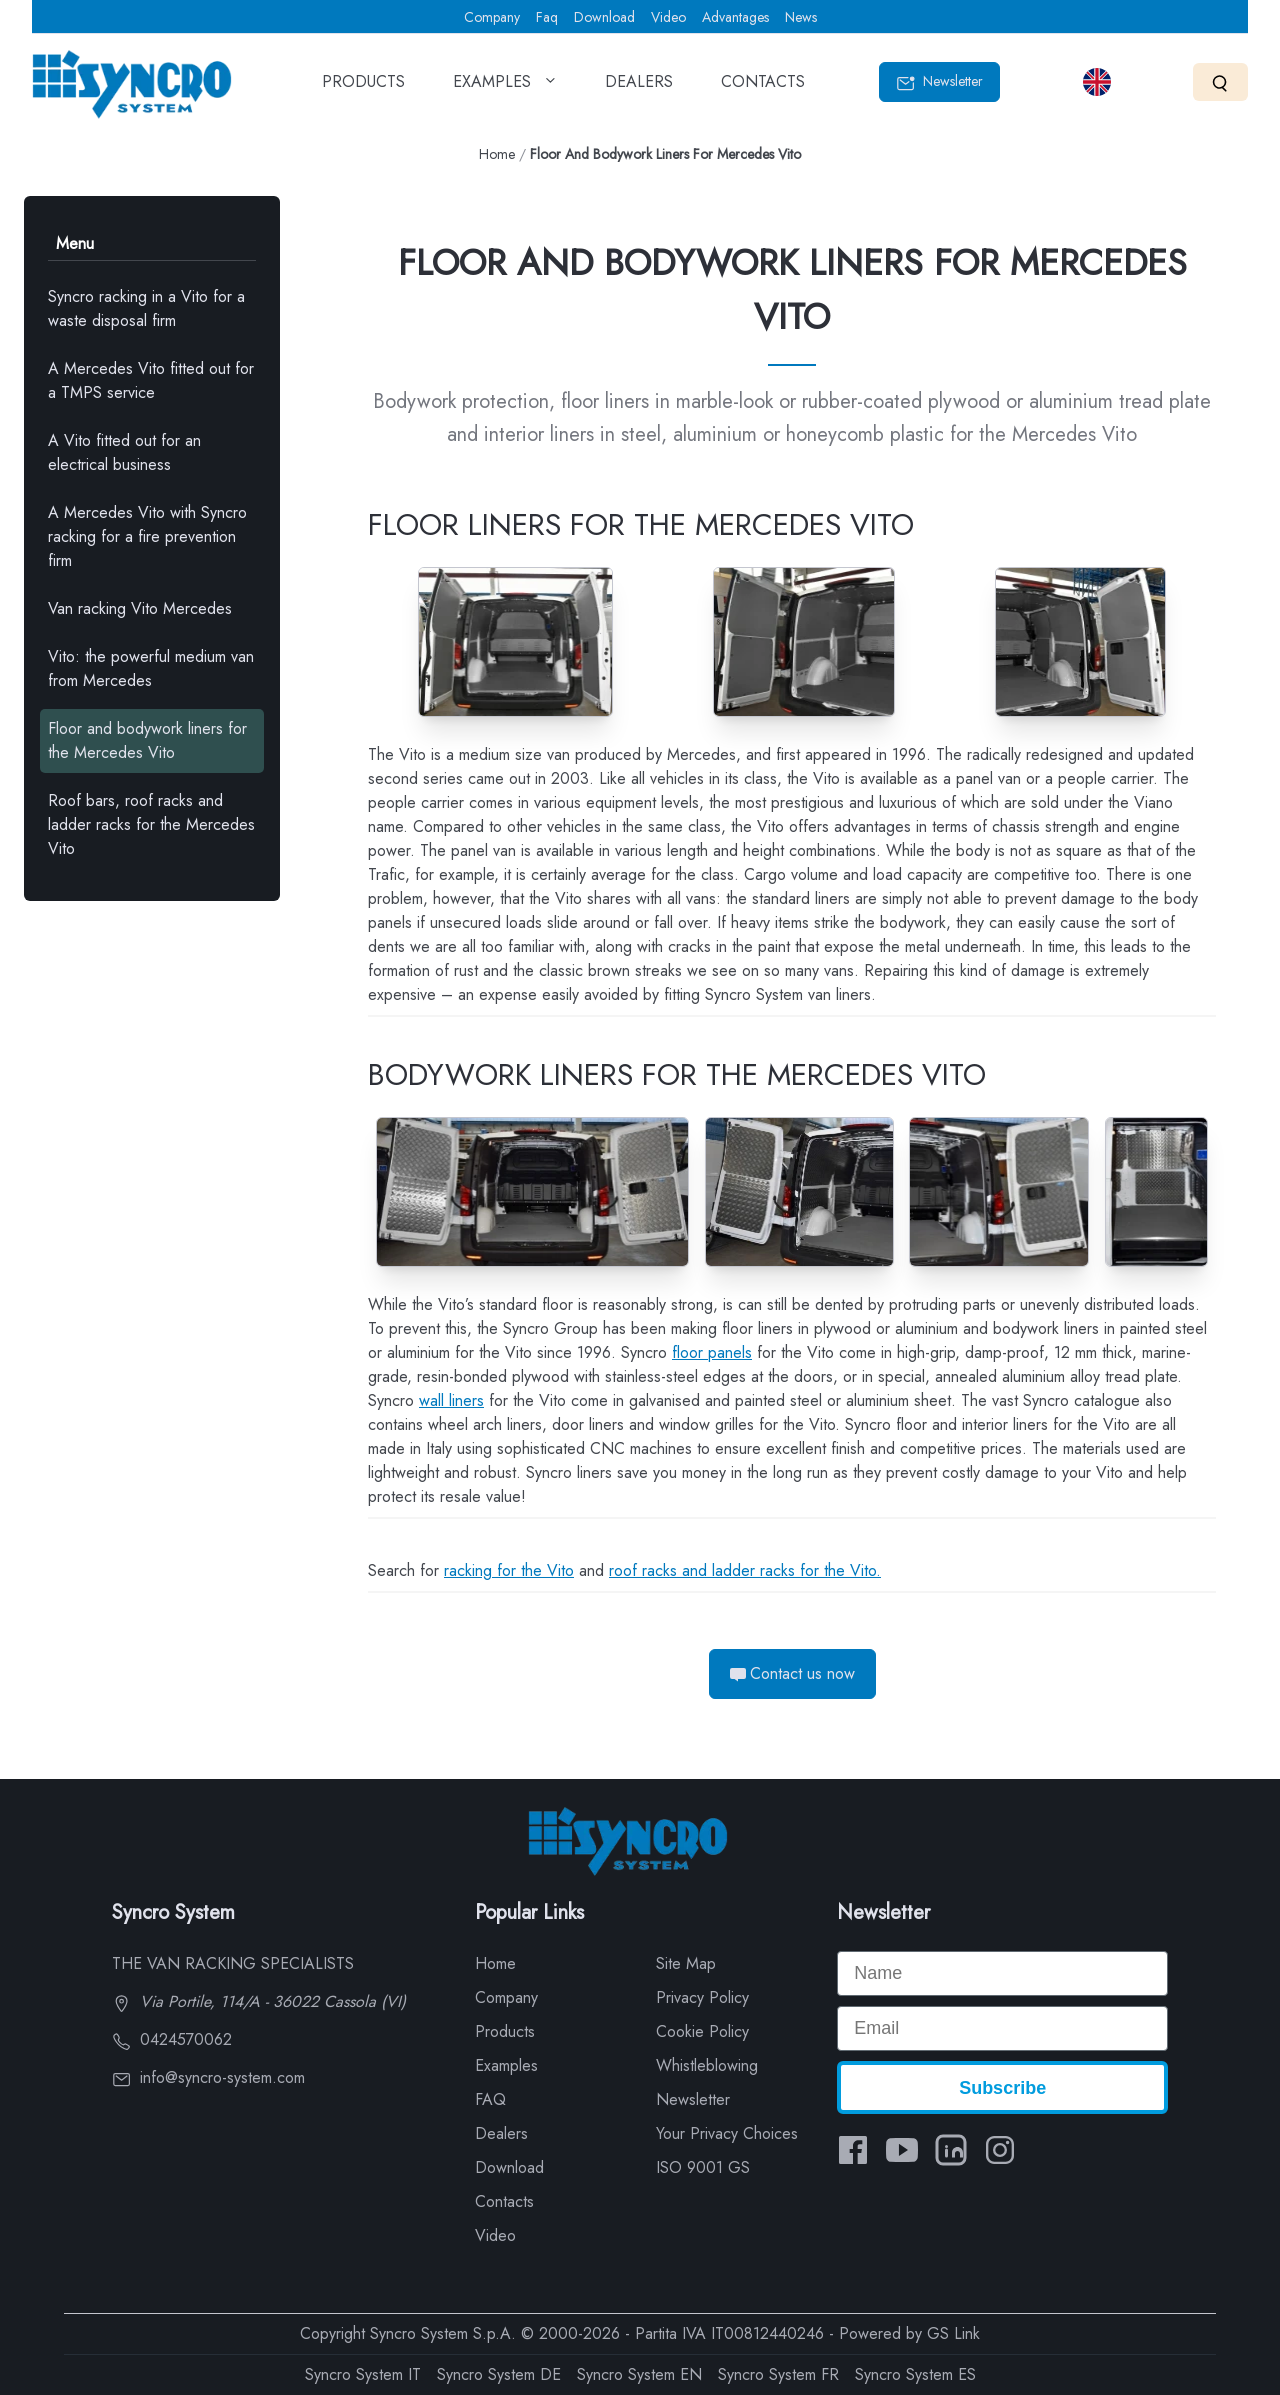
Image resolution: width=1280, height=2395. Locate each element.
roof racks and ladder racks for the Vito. (745, 1570)
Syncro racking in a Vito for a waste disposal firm (146, 308)
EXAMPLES (505, 88)
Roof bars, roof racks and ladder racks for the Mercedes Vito (151, 824)
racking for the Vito (509, 1570)
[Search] (1220, 81)
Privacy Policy (702, 1997)
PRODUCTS (363, 88)
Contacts (504, 2201)
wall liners (451, 1400)
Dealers (501, 2133)
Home (497, 154)
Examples (506, 2065)
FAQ (490, 2099)
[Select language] (1097, 82)
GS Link (953, 2333)
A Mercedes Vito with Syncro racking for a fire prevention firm (147, 536)
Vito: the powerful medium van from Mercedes (151, 668)
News (801, 17)
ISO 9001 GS (703, 2167)
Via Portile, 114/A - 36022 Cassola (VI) (259, 2001)
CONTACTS (763, 88)
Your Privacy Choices (727, 2133)
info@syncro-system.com (208, 2077)
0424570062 (172, 2039)
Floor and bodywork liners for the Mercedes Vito (147, 740)
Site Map (686, 1963)
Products (505, 2031)
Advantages (735, 17)
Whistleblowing (707, 2065)
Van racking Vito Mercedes (140, 608)
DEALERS (639, 88)
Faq (547, 17)
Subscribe (1002, 2088)
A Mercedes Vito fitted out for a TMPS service (151, 380)
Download (604, 17)
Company (492, 17)
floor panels (712, 1352)
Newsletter (939, 81)
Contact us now (792, 1673)
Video (668, 17)
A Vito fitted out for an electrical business (124, 452)
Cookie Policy (702, 2031)
